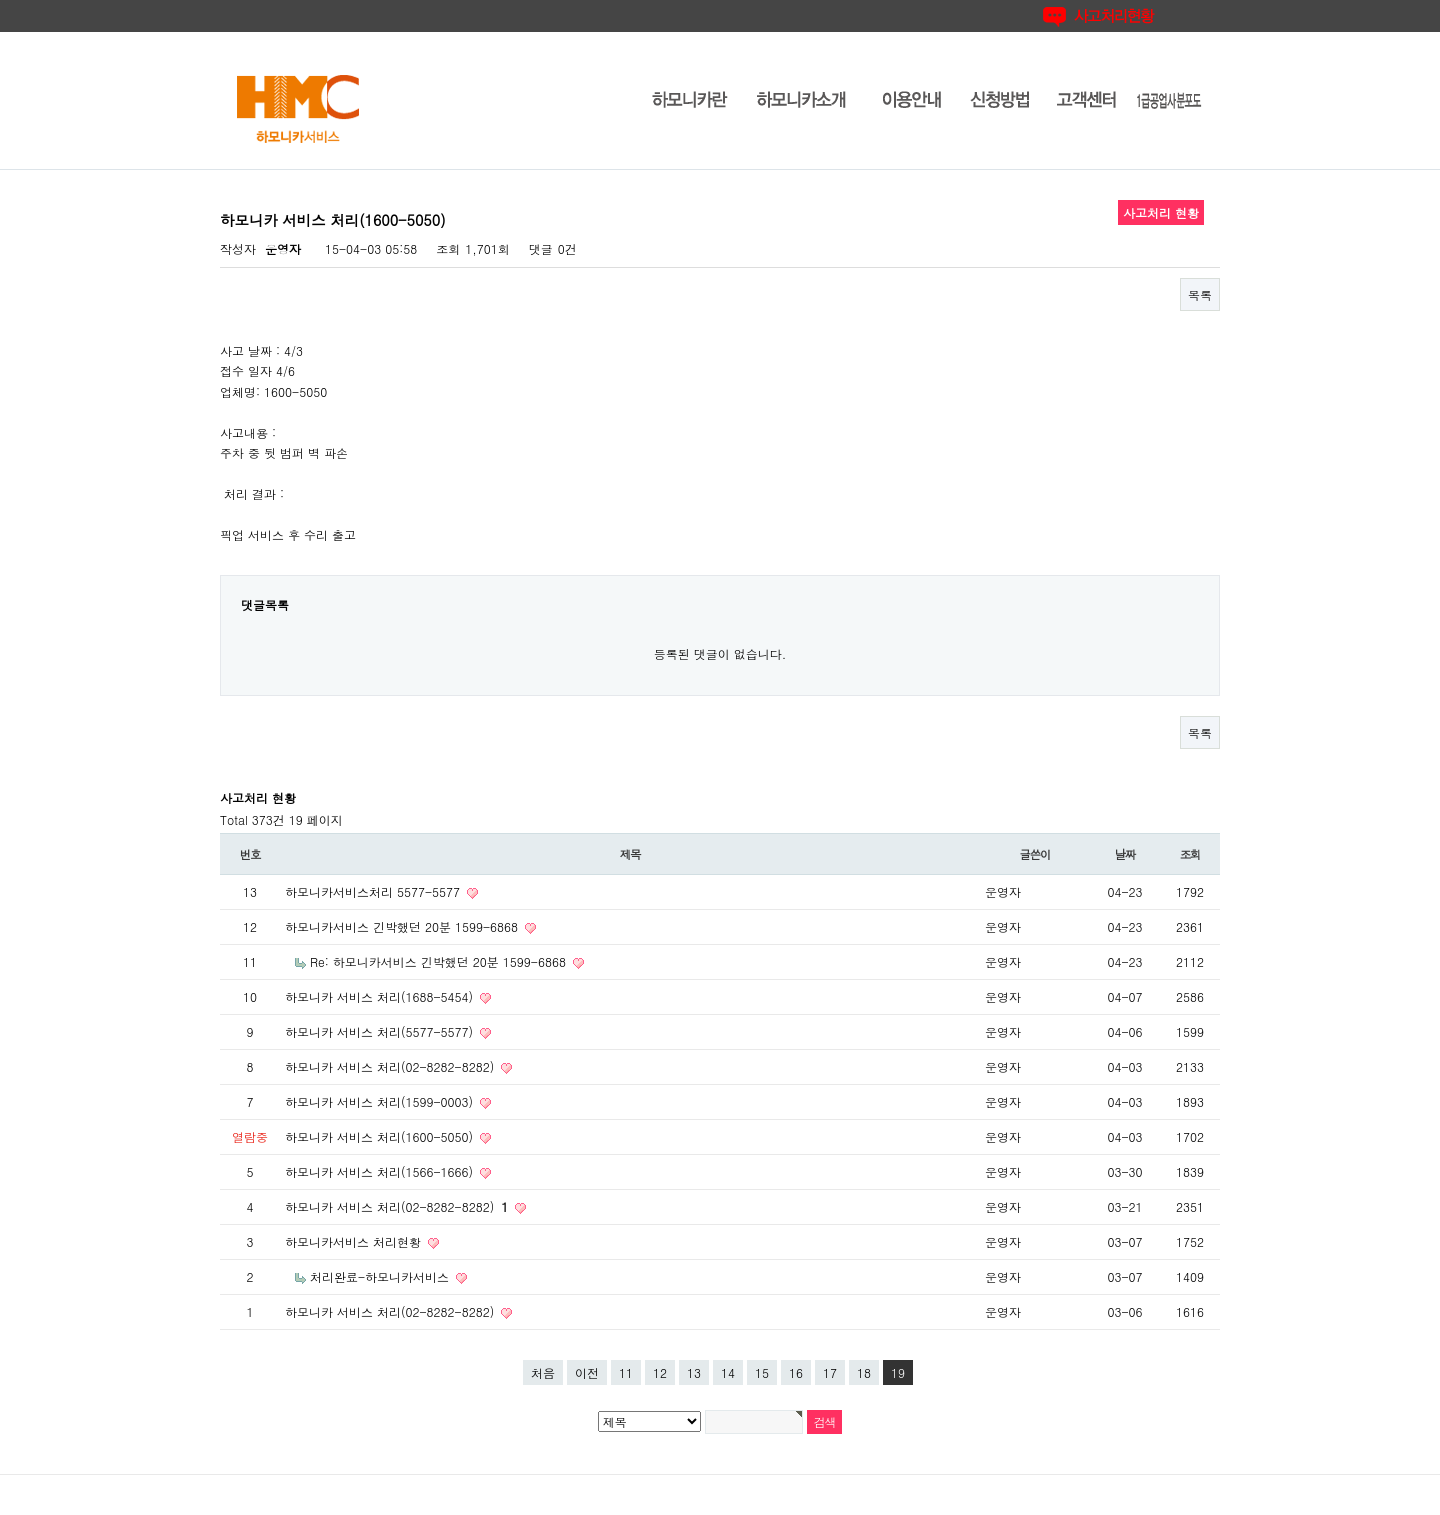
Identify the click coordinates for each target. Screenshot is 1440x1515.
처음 (543, 1372)
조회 (1190, 854)
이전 (587, 1372)
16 (796, 1372)
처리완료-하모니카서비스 (381, 1276)
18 (864, 1372)
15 (762, 1372)
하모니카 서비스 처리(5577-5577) (381, 1031)
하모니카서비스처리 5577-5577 (374, 891)
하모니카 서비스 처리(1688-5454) (381, 996)
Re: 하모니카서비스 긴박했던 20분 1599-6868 (440, 961)
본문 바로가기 (0, 0)
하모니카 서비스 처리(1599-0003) (381, 1101)
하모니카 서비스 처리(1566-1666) (381, 1171)
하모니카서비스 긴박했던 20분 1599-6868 (403, 926)
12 (660, 1372)
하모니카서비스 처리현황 (355, 1241)
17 (830, 1372)
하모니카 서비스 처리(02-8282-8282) (391, 1066)
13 (694, 1372)
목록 (1200, 294)
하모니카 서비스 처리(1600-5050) (381, 1136)
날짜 (1125, 854)
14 (728, 1372)
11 (626, 1372)
